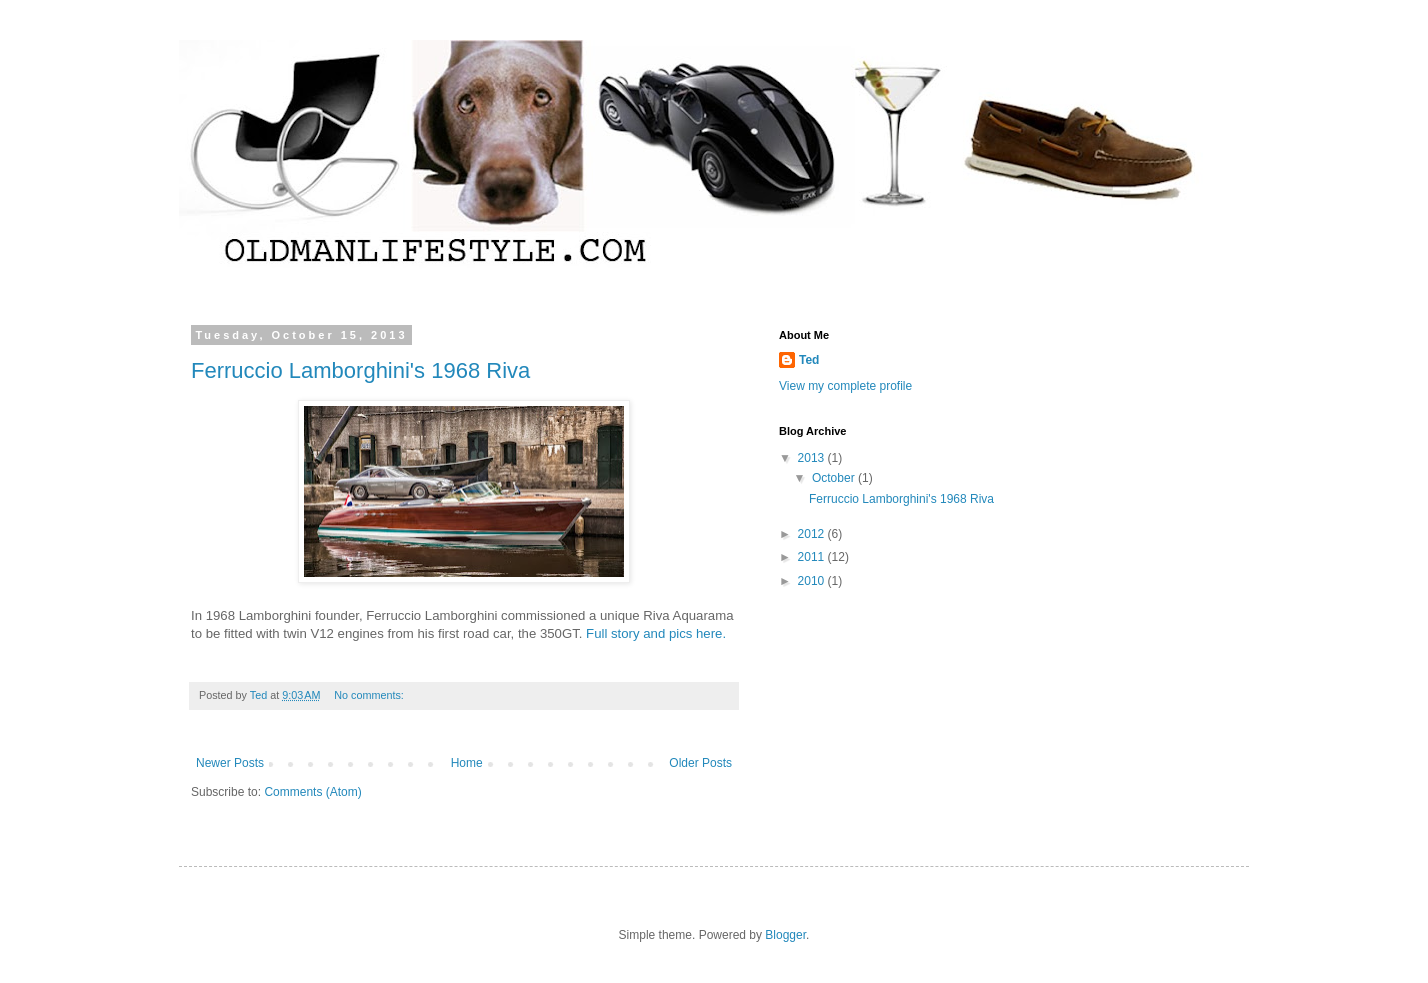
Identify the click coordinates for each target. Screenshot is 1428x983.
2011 (813, 557)
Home (467, 763)
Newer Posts (230, 763)
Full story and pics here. (656, 633)
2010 (813, 581)
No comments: (370, 695)
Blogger (785, 935)
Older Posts (700, 763)
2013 (813, 458)
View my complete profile (845, 386)
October (835, 478)
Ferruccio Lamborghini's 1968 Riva (360, 370)
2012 (813, 534)
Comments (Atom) (312, 792)
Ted (809, 360)
